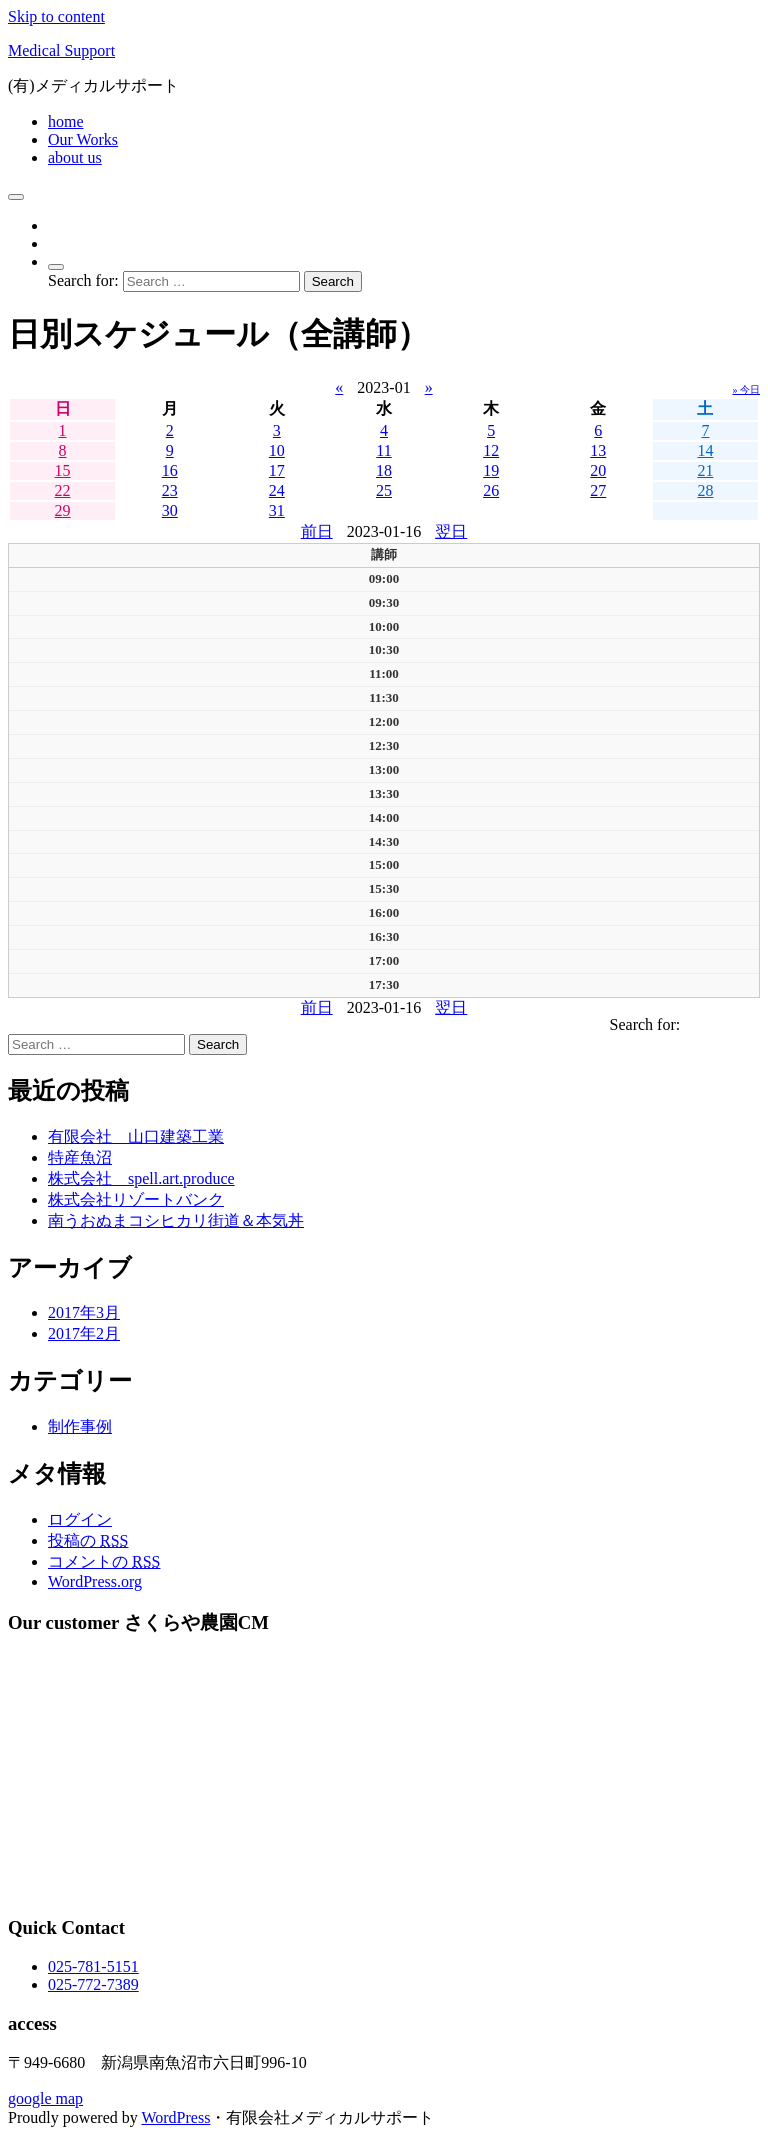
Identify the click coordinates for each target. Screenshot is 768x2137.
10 (277, 450)
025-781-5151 (93, 1966)
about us (75, 157)
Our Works (83, 139)
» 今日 (747, 389)
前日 (317, 531)
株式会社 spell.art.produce (141, 1178)
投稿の (88, 1540)
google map (45, 2098)
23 (170, 490)
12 (491, 450)
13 (598, 450)
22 (63, 490)
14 (705, 450)
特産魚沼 (80, 1157)
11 (383, 450)
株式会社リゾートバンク (136, 1199)
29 (63, 510)
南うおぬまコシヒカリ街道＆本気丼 (176, 1220)
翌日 (451, 531)
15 (63, 470)
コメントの (104, 1561)
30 (170, 510)
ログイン (80, 1519)
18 (384, 470)
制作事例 (80, 1426)
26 (491, 490)
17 (277, 470)
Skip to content (56, 16)
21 (705, 470)
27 (598, 490)
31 (277, 510)
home (66, 121)
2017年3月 (84, 1312)
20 (598, 470)
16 (170, 470)
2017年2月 (84, 1333)
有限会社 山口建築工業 (136, 1136)
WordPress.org (95, 1581)
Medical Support (61, 50)
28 (705, 490)
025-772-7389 (93, 1984)
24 (277, 490)
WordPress (176, 2117)
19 (491, 470)
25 (384, 490)
